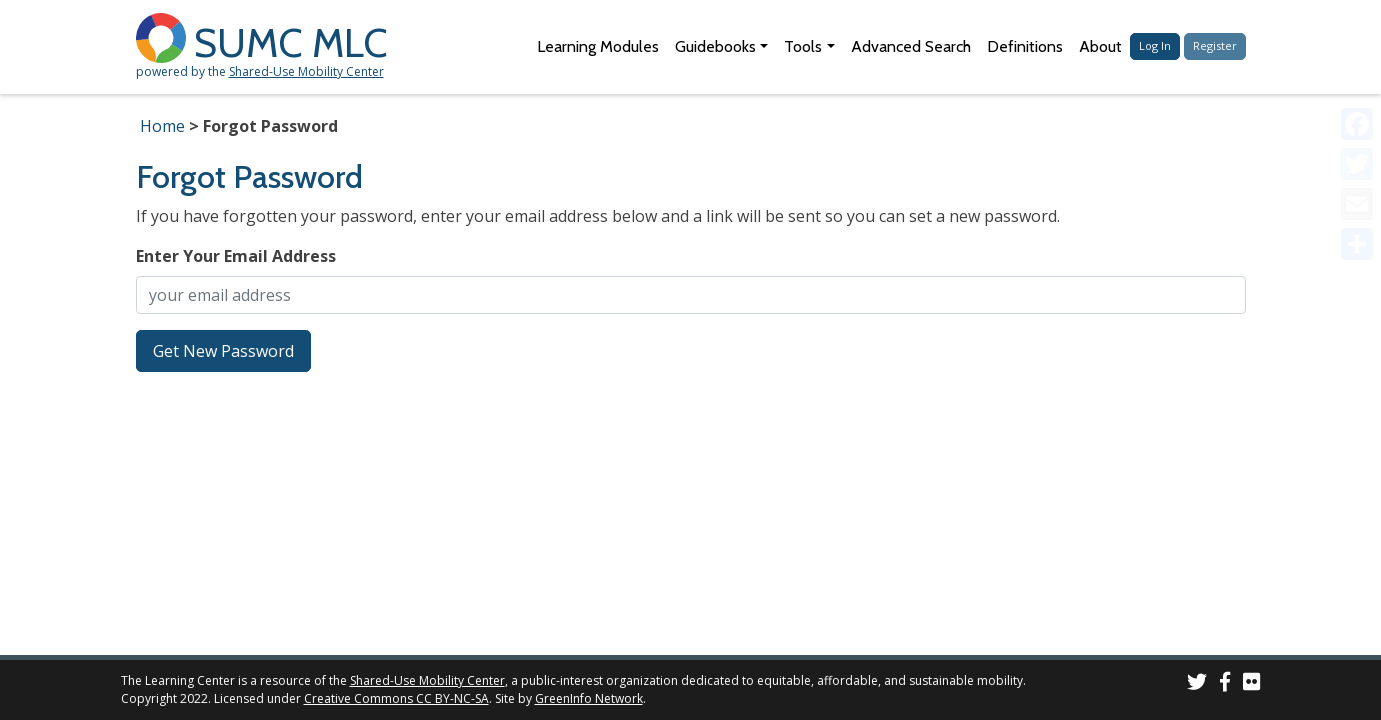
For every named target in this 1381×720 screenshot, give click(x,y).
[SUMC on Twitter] (1197, 684)
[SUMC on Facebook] (1225, 684)
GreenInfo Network (589, 698)
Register (1215, 45)
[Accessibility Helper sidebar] (1357, 24)
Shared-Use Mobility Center (306, 71)
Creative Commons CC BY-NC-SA (396, 698)
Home (162, 126)
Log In (1155, 45)
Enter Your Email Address (236, 256)
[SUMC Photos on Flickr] (1252, 684)
